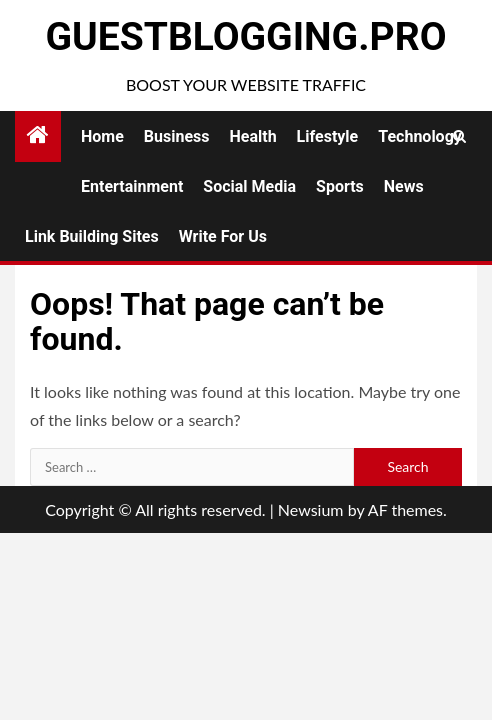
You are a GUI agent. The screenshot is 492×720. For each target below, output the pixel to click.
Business (177, 136)
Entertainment (132, 186)
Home (102, 136)
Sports (340, 186)
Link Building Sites (92, 236)
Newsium (311, 509)
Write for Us (223, 236)
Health (253, 136)
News (404, 186)
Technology (420, 136)
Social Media (249, 186)
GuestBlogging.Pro (245, 37)
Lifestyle (328, 136)
